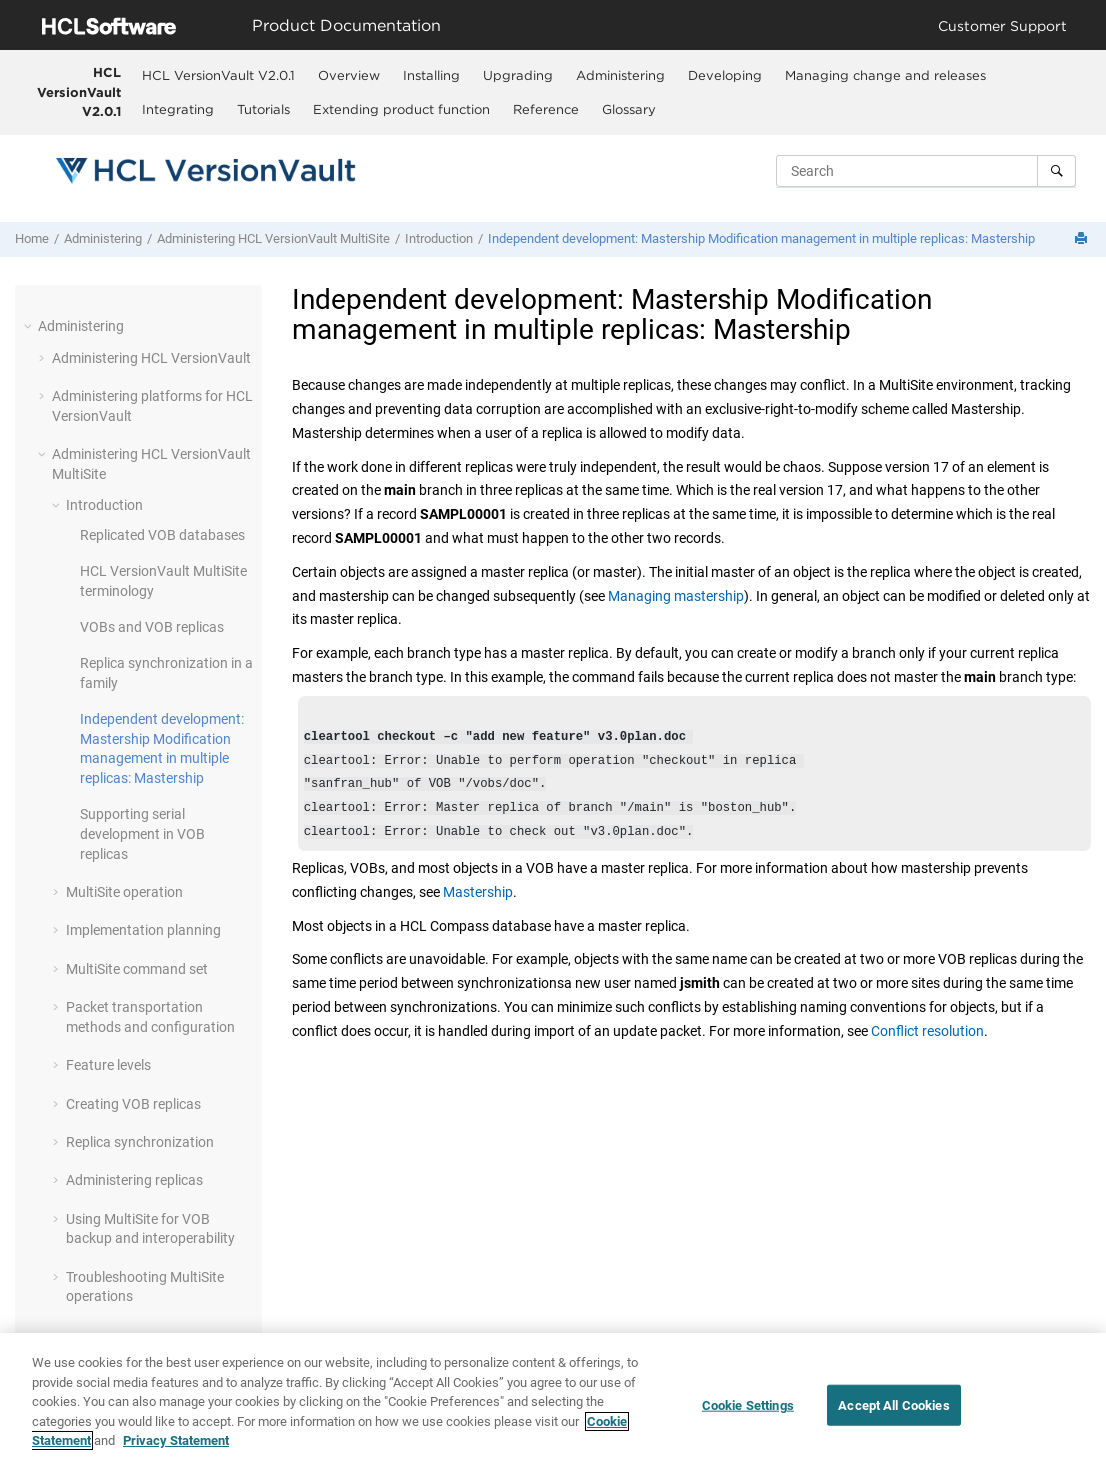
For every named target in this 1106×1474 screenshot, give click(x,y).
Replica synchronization (140, 1142)
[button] (30, 326)
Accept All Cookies (893, 1406)
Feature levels (108, 1065)
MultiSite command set (137, 969)
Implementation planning (143, 930)
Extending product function (401, 109)
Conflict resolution (927, 1043)
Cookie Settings (748, 1406)
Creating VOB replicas (133, 1104)
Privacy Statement (176, 1442)
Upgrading (518, 75)
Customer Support (1002, 25)
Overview (349, 75)
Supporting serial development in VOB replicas (142, 833)
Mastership (478, 904)
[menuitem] (219, 75)
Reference (546, 109)
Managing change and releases (885, 75)
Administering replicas (134, 1180)
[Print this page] (1083, 239)
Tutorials (263, 109)
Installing (431, 75)
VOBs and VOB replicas (152, 627)
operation (124, 892)
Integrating (178, 109)
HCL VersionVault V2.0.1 (79, 91)
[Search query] (926, 171)
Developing (725, 75)
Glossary (629, 109)
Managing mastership (676, 596)
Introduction (439, 238)
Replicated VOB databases (162, 535)
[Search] (1056, 171)
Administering (620, 75)
